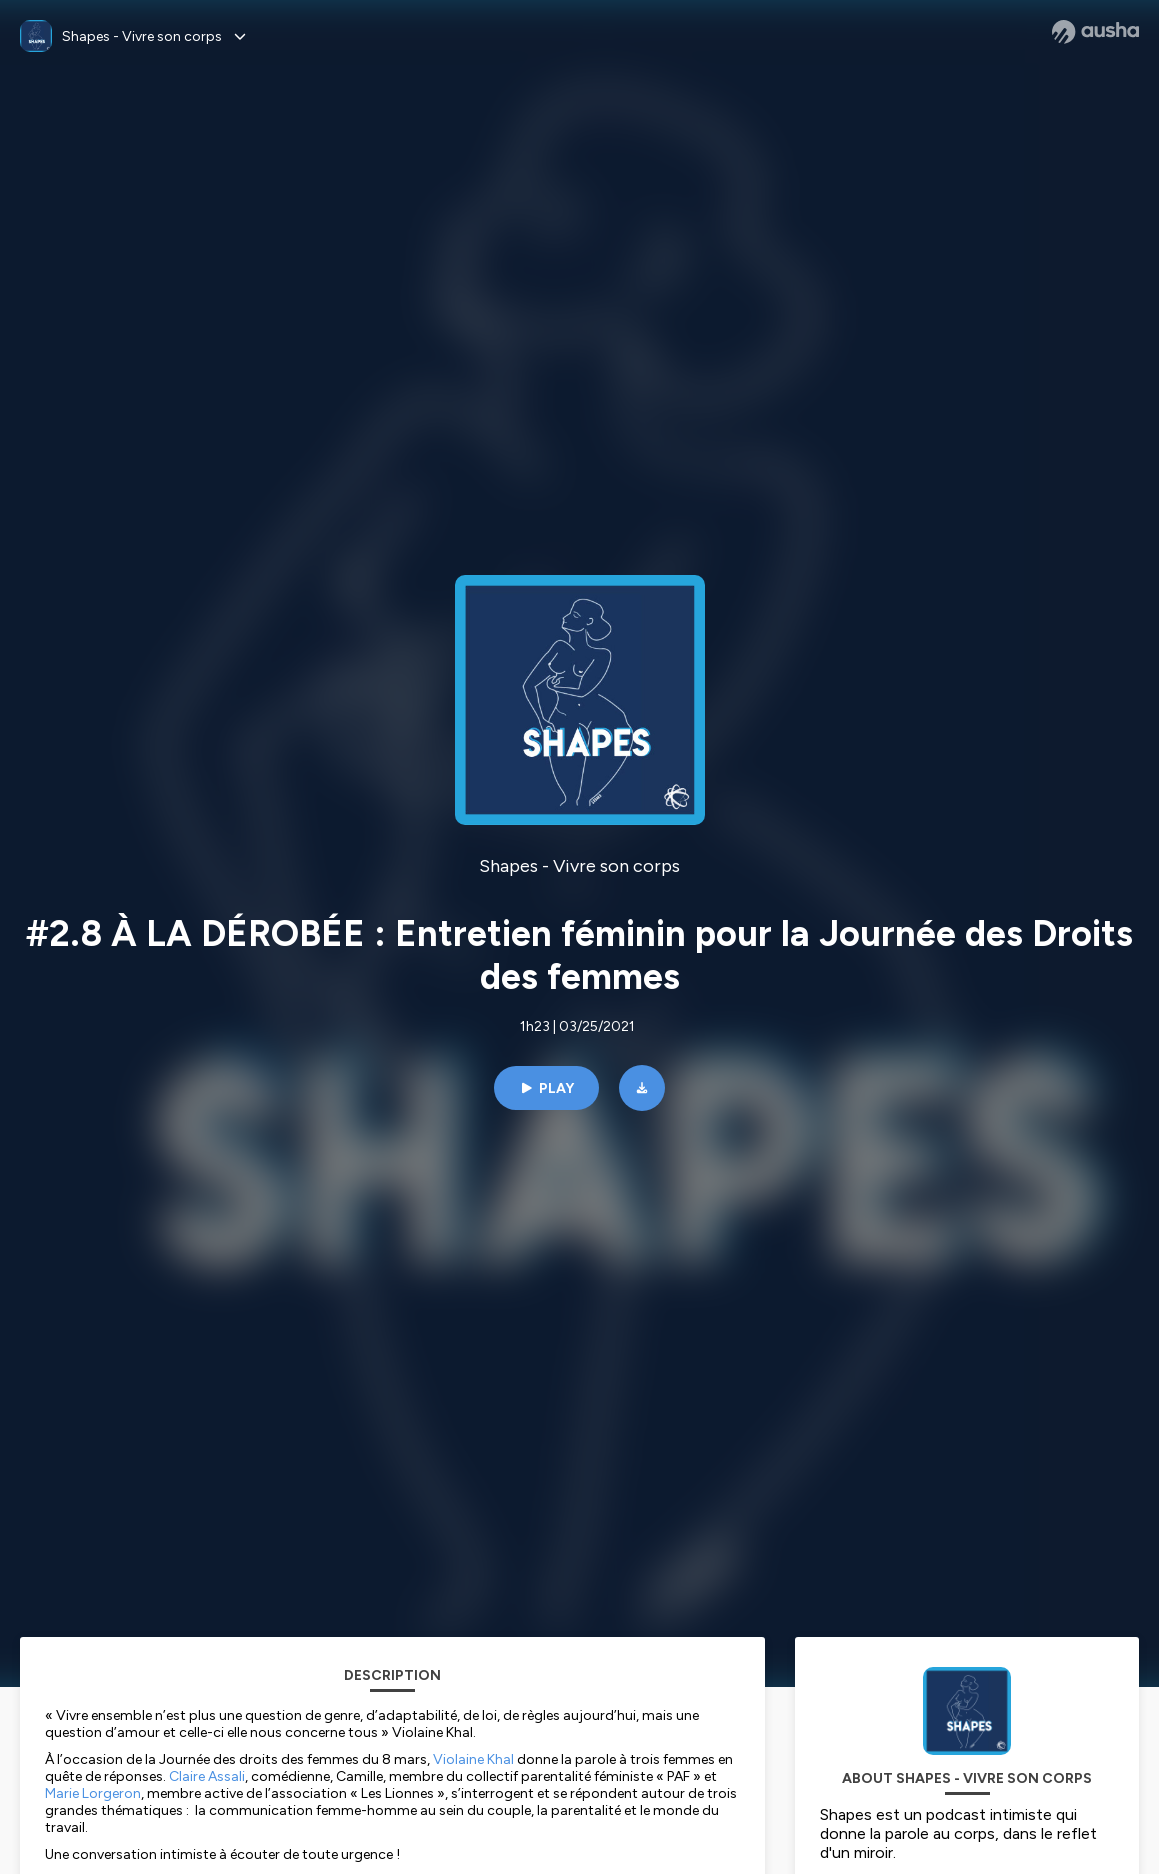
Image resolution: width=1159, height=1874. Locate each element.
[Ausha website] (1095, 32)
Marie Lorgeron (93, 1793)
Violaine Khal (473, 1759)
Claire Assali (207, 1776)
